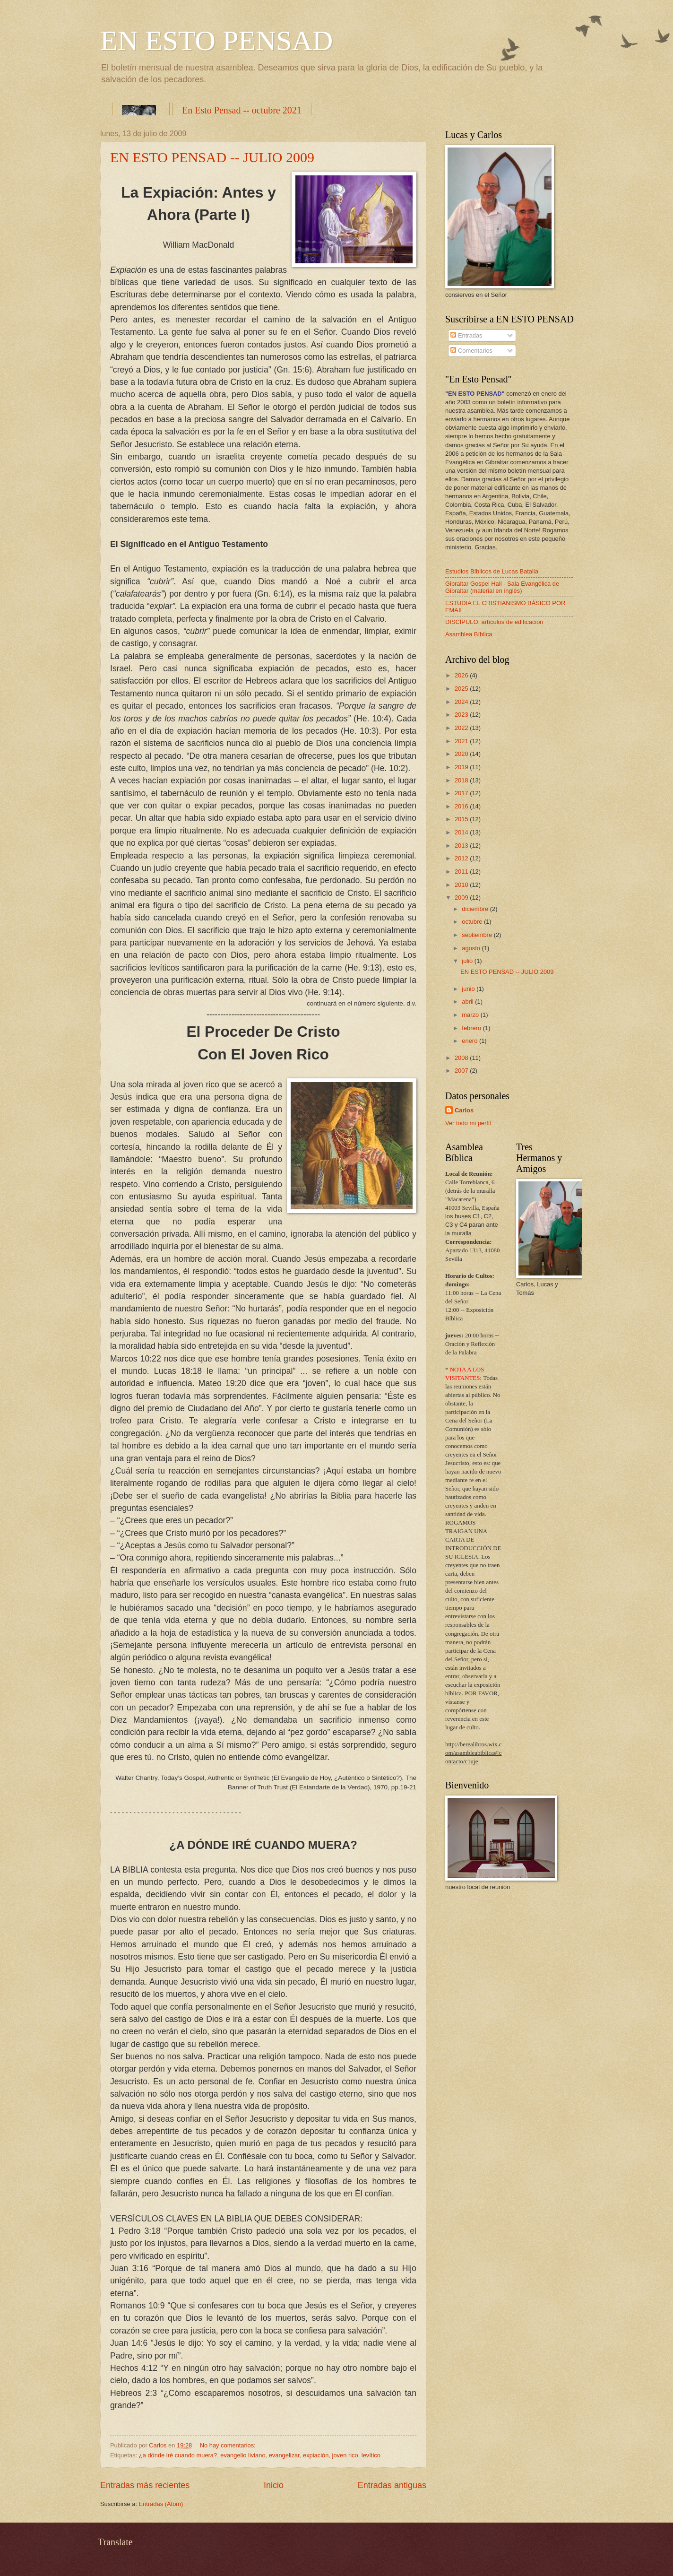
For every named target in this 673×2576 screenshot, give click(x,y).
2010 (462, 884)
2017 (462, 793)
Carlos (464, 1110)
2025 (462, 688)
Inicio (274, 2485)
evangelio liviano (242, 2455)
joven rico (345, 2455)
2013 (462, 845)
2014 (462, 832)
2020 (462, 753)
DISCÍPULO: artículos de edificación (494, 621)
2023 (462, 714)
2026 (462, 675)
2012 (462, 858)
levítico (371, 2455)
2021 (462, 741)
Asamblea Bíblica (468, 634)
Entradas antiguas (392, 2485)
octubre (473, 921)
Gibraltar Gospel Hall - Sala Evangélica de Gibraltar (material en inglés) (502, 587)
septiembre (477, 934)
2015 (462, 819)
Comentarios (471, 350)
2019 (462, 767)
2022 (462, 727)
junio (469, 988)
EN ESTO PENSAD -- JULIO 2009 (212, 157)
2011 (462, 871)
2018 (462, 780)
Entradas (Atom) (161, 2503)
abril (468, 1001)
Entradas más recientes (145, 2485)
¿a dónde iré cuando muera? (178, 2455)
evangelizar (284, 2455)
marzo (471, 1014)
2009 (462, 897)
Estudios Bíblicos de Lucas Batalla (491, 571)
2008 (462, 1057)
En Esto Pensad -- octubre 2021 (242, 110)
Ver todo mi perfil (468, 1123)
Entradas (466, 335)
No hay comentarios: (229, 2445)
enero (470, 1040)
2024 (462, 701)
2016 (462, 806)
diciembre (476, 908)
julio (468, 960)
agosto (472, 948)
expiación (315, 2455)
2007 (462, 1070)
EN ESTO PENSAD (216, 40)
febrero (472, 1028)
